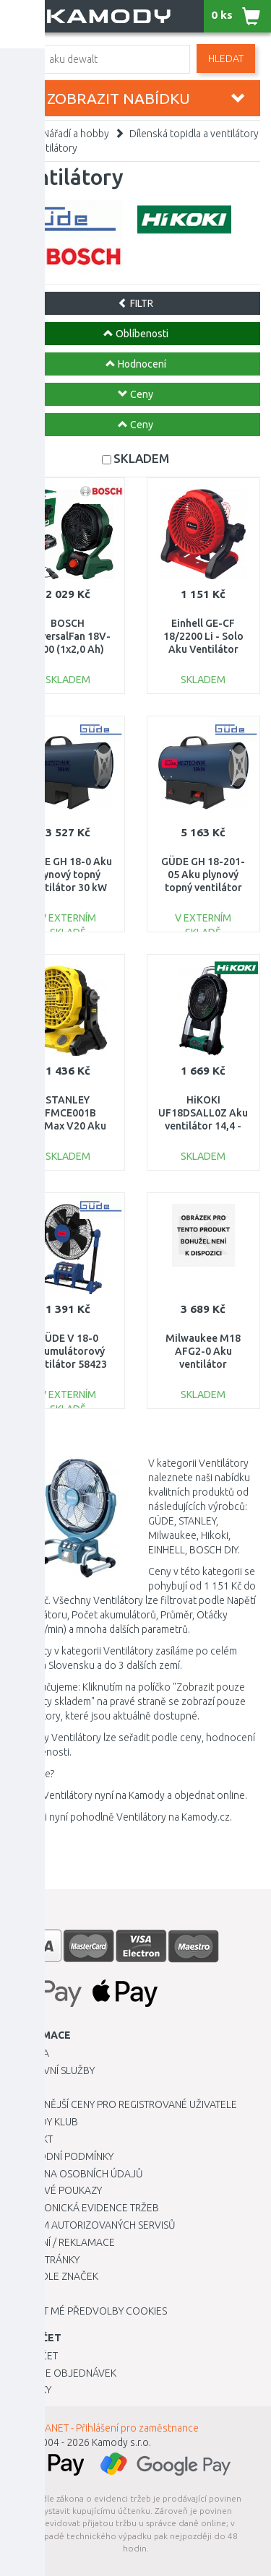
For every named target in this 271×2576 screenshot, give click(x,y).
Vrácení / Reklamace (63, 2242)
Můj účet (34, 2356)
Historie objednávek (63, 2373)
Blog (24, 2293)
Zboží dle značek (54, 2276)
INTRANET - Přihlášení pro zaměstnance (112, 2428)
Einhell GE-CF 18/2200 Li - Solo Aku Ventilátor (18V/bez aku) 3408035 (203, 649)
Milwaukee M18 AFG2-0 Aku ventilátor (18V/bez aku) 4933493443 (203, 1364)
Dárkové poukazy (56, 2190)
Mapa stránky (45, 2259)
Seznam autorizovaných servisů (93, 2225)
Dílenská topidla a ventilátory (194, 133)
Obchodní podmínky (62, 2156)
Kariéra (30, 2053)
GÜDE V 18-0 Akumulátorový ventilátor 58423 (67, 1351)
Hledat (226, 58)
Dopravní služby (53, 2070)
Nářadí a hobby (76, 133)
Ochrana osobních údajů (77, 2174)
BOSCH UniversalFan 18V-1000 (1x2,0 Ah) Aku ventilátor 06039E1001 (68, 649)
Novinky (31, 2389)
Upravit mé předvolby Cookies (89, 2311)
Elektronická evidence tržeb (85, 2207)
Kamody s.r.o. (121, 2442)
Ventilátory (52, 148)
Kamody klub (44, 2122)
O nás (25, 2088)
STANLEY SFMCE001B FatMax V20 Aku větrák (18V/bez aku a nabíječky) (67, 1126)
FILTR (135, 303)
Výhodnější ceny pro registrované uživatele (124, 2104)
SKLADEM (141, 458)
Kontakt (32, 2139)
